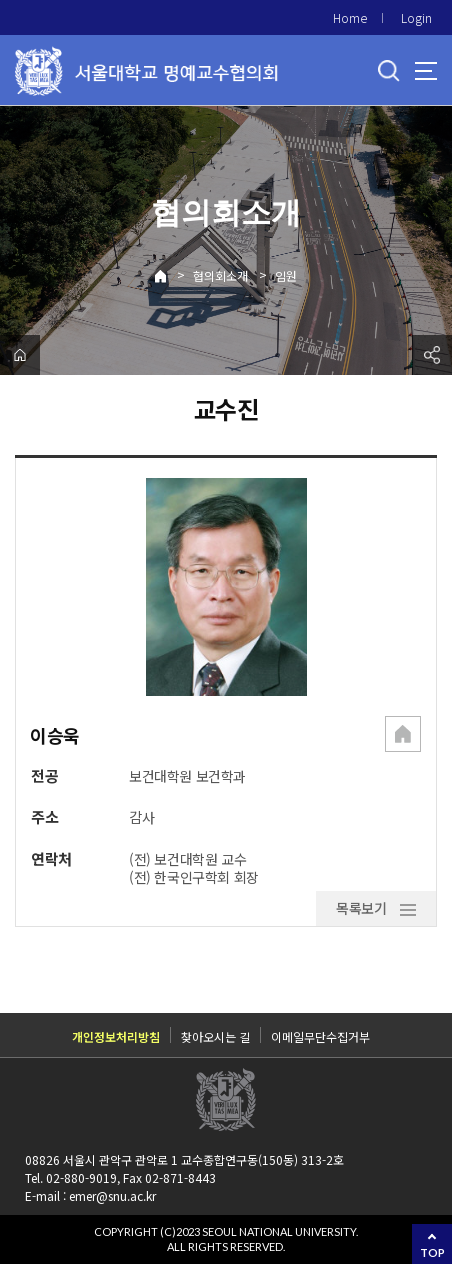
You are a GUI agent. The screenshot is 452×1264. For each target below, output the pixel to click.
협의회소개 (220, 275)
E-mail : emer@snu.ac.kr (90, 1195)
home (20, 355)
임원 (286, 275)
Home (350, 17)
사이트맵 (426, 71)
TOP (432, 1252)
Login (416, 17)
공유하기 (432, 355)
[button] (403, 736)
